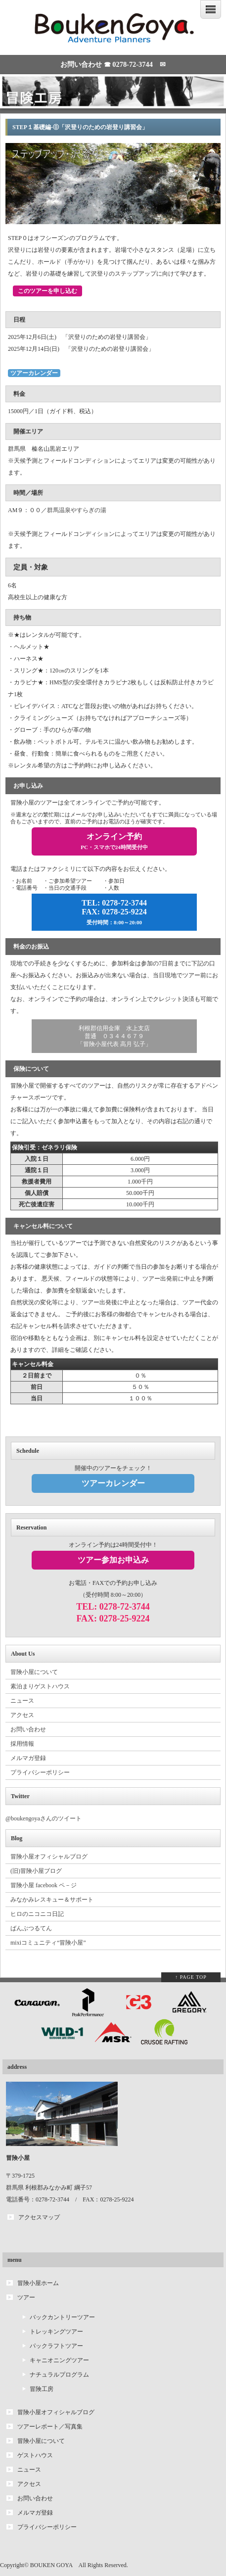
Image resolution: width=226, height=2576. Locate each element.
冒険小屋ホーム (38, 2283)
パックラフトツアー (56, 2345)
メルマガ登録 (28, 1758)
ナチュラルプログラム (59, 2374)
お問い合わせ (28, 1729)
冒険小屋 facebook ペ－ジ (43, 1885)
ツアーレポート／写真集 (50, 2426)
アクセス (22, 1715)
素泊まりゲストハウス (40, 1686)
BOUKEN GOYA (51, 2565)
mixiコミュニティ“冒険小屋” (48, 1942)
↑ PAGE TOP (191, 1977)
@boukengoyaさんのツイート (43, 1818)
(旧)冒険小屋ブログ (36, 1870)
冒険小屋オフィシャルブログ (49, 1856)
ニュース (22, 1700)
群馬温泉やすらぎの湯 (76, 510)
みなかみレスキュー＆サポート (51, 1899)
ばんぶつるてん (31, 1928)
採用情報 (22, 1743)
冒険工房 (41, 2388)
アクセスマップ (39, 2217)
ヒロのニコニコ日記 (37, 1913)
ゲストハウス (35, 2455)
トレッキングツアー (56, 2331)
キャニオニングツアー (59, 2360)
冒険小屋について (34, 1672)
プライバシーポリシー (40, 1772)
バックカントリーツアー (62, 2317)
